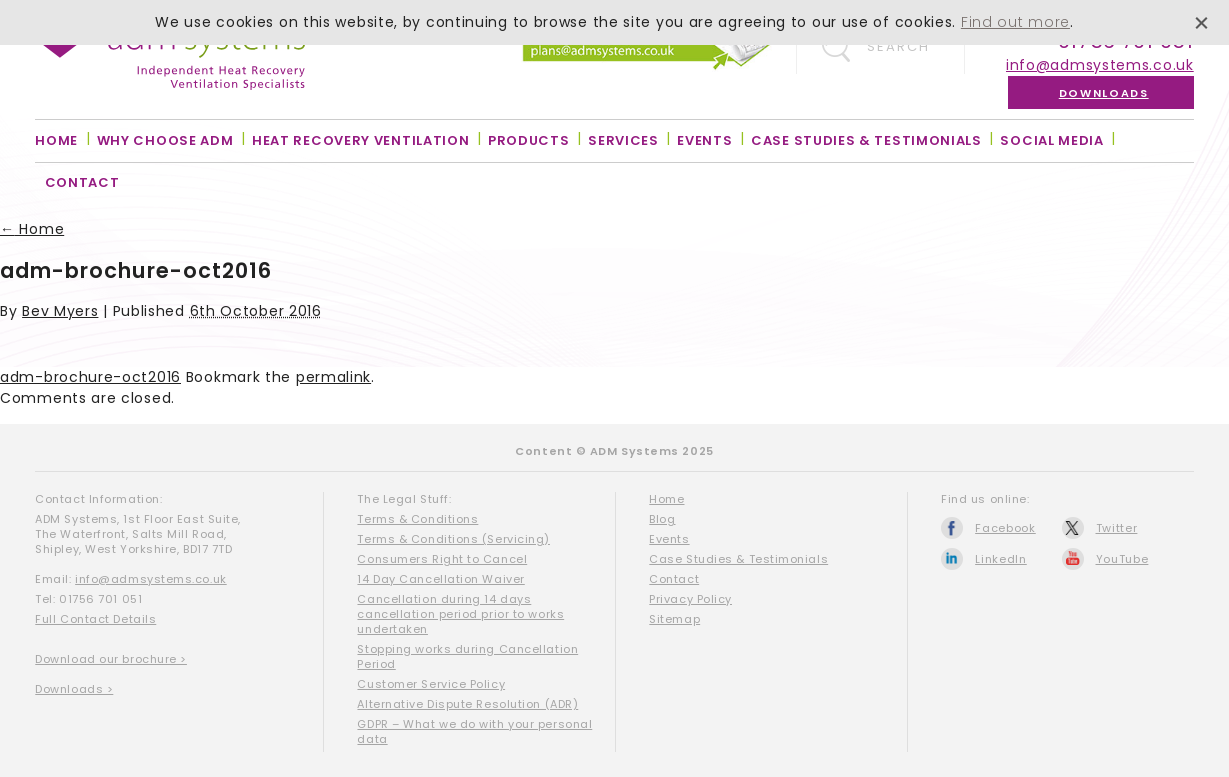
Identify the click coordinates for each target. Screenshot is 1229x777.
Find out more (1015, 22)
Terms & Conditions (417, 519)
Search (898, 46)
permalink (333, 377)
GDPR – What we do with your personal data (474, 731)
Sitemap (674, 619)
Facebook (1005, 528)
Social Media (1051, 140)
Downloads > (74, 689)
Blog (662, 519)
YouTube (1122, 559)
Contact (82, 182)
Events (704, 140)
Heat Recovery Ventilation (361, 140)
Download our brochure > (111, 659)
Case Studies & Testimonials (866, 140)
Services (623, 140)
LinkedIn (1001, 559)
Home (56, 140)
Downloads (1104, 93)
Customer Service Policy (431, 684)
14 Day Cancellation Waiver (440, 579)
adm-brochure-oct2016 (90, 377)
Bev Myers (60, 311)
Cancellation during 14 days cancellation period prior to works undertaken (460, 614)
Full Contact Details (95, 619)
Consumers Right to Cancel (442, 559)
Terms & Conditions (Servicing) (453, 539)
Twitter (1117, 528)
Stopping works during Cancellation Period (467, 656)
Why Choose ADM (165, 140)
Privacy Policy (690, 599)
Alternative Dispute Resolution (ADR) (467, 704)
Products (529, 140)
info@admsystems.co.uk (1100, 65)
